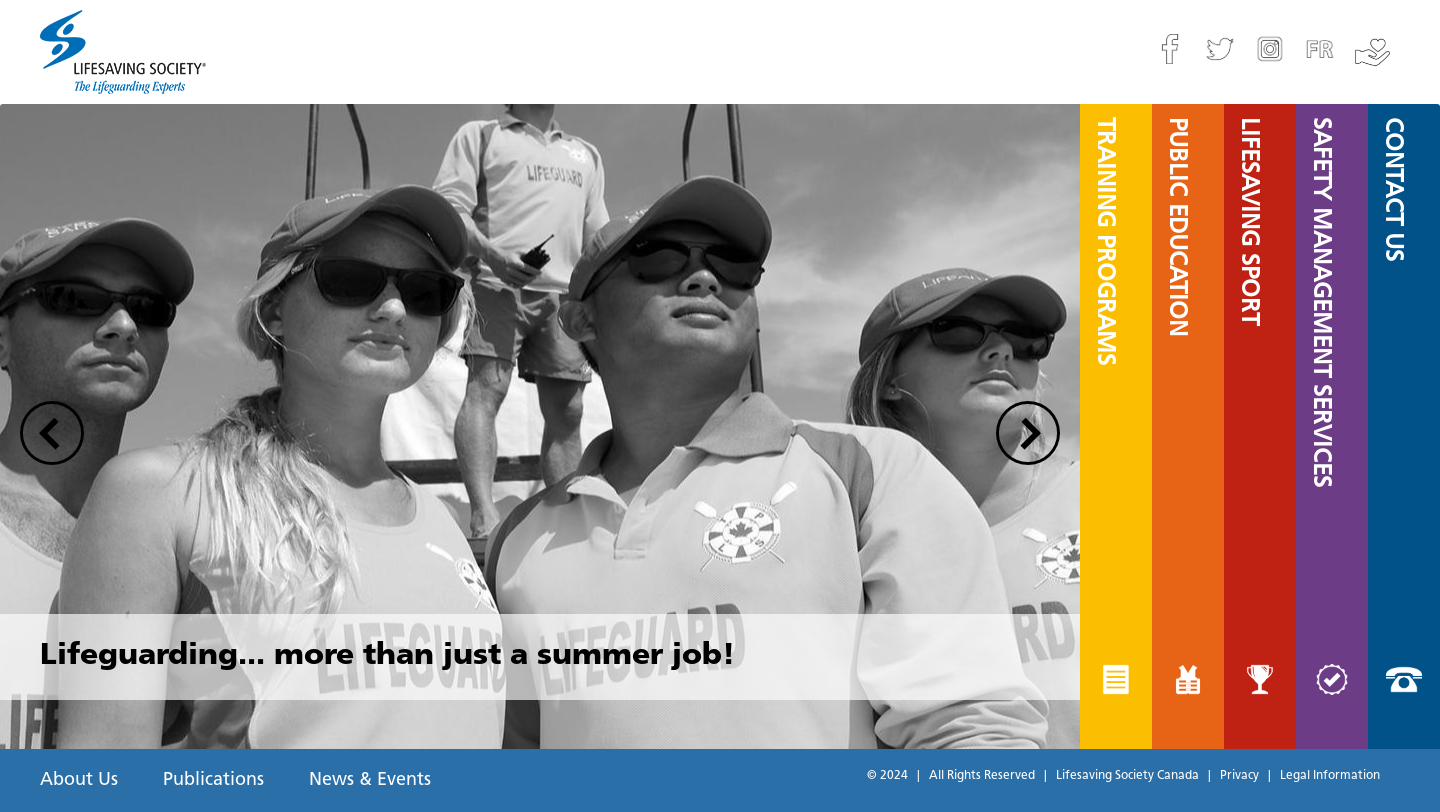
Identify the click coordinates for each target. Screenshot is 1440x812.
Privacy (1239, 776)
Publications (213, 780)
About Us (79, 780)
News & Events (370, 780)
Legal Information (1330, 776)
